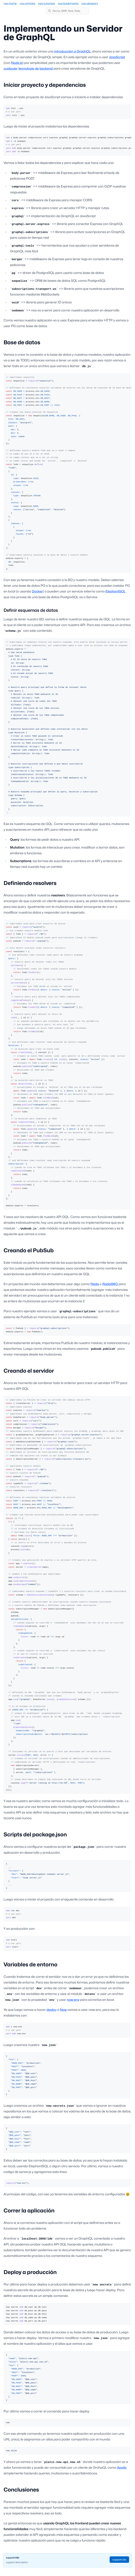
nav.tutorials (46, 3)
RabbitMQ (110, 1284)
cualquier (11, 68)
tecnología (26, 68)
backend (46, 68)
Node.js (16, 63)
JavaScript (117, 57)
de (37, 68)
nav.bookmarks (68, 3)
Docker (37, 591)
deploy (51, 2010)
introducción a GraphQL (72, 51)
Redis (94, 1284)
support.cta (119, 2559)
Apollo (122, 2467)
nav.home (10, 3)
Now (63, 2010)
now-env (73, 2000)
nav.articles (27, 3)
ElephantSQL (115, 591)
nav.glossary (89, 3)
